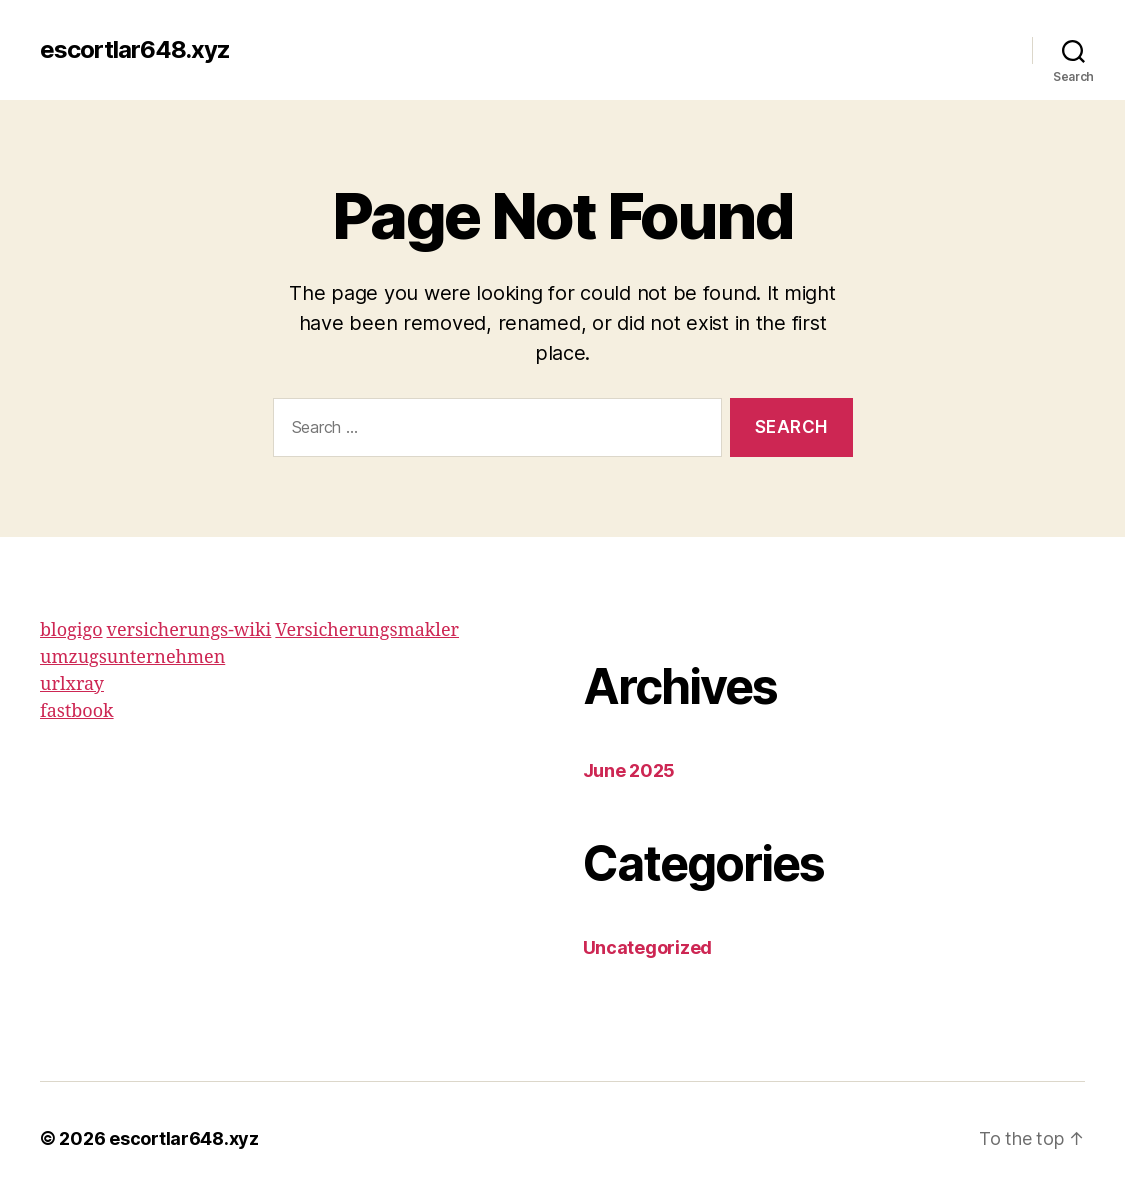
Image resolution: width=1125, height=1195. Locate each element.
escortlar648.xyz (135, 50)
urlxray (72, 684)
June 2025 (629, 770)
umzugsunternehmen (132, 657)
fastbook (77, 711)
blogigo (71, 630)
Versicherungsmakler (367, 630)
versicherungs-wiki (189, 630)
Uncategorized (648, 947)
